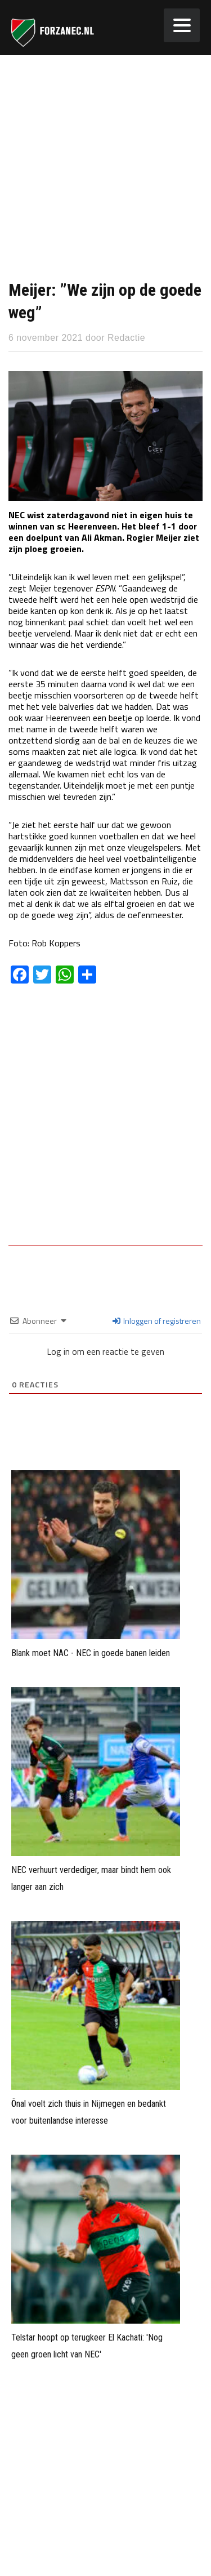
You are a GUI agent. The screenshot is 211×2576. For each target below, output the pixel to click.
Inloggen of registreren (157, 1321)
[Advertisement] (105, 166)
